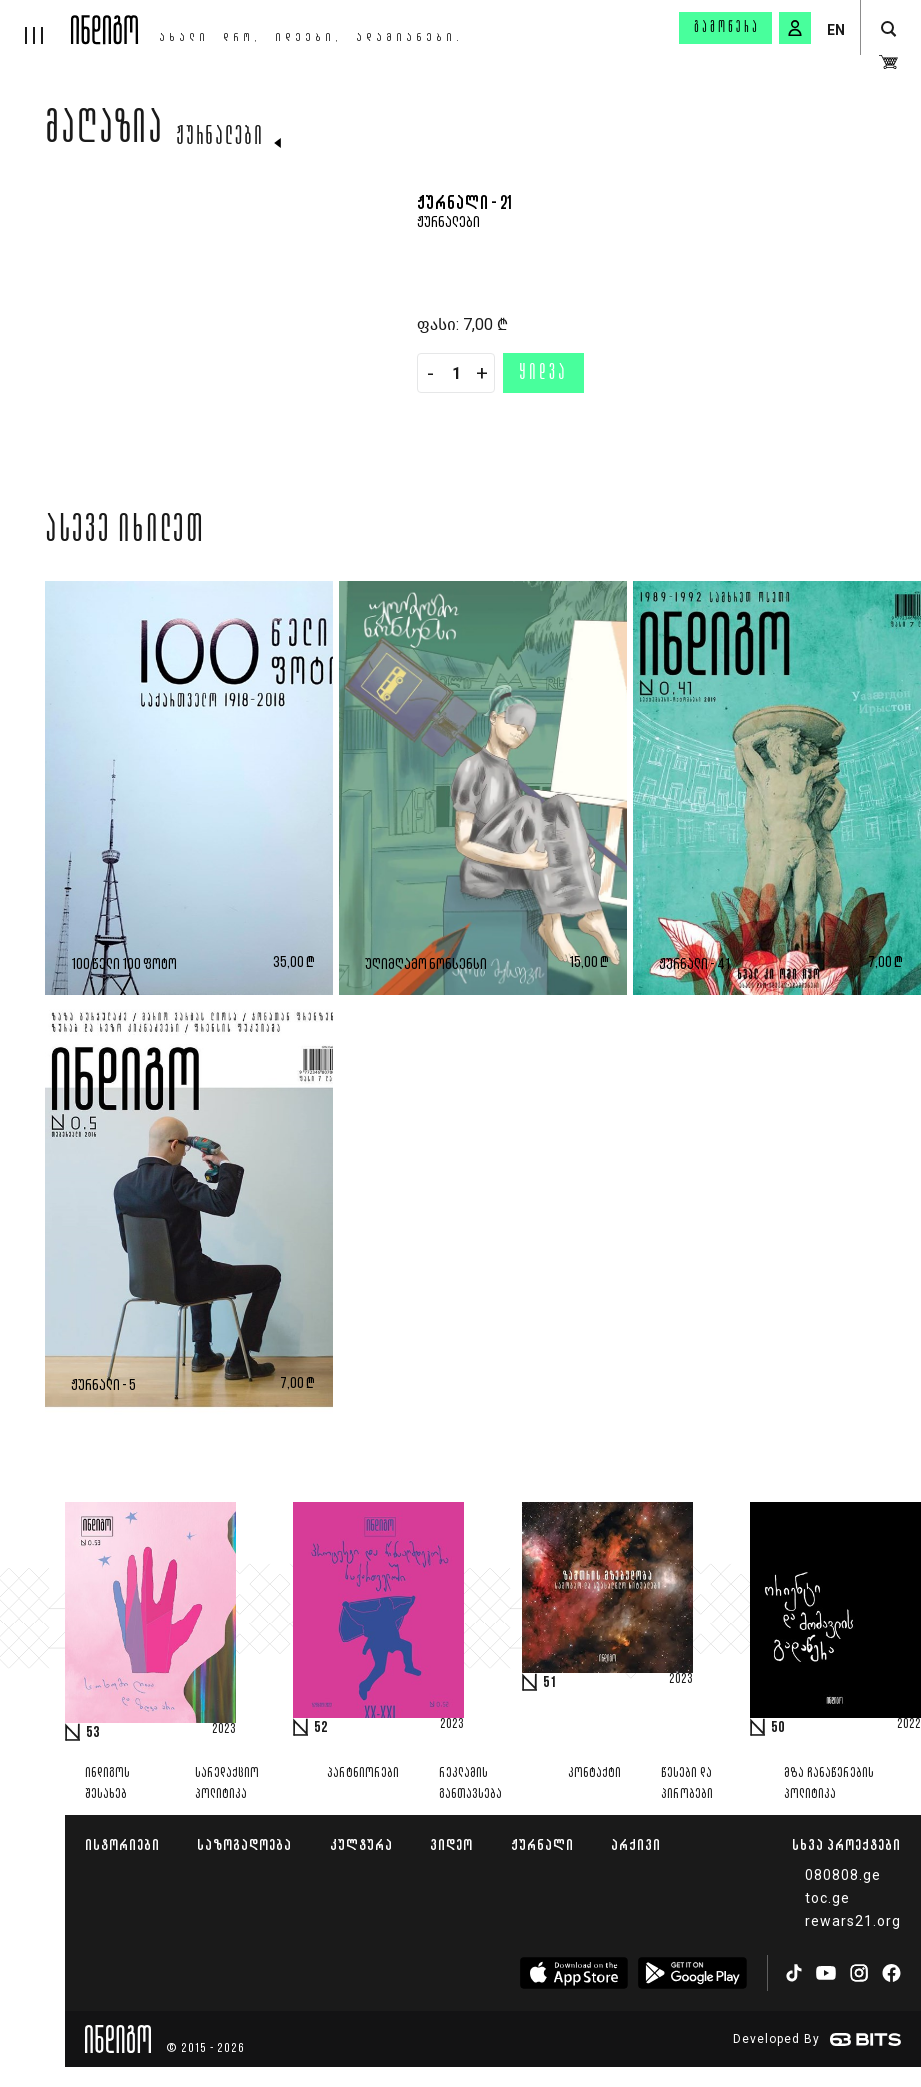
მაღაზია (104, 132)
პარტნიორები (363, 1773)
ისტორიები (122, 1844)
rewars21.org (853, 1921)
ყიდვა (543, 374)
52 (321, 1728)
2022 (909, 1725)
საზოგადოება (244, 1844)
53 (93, 1733)
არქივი (636, 1844)
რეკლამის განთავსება (470, 1784)
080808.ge (843, 1875)
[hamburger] (35, 22)
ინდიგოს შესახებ (107, 1784)
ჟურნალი (542, 1844)
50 (778, 1728)
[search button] (888, 29)
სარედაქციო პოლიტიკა (227, 1784)
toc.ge (827, 1898)
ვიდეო (451, 1844)
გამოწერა (727, 28)
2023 (224, 1730)
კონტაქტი (594, 1773)
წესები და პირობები (687, 1784)
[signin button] (795, 28)
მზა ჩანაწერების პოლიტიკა (829, 1784)
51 (550, 1683)
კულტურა (361, 1844)
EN (836, 30)
